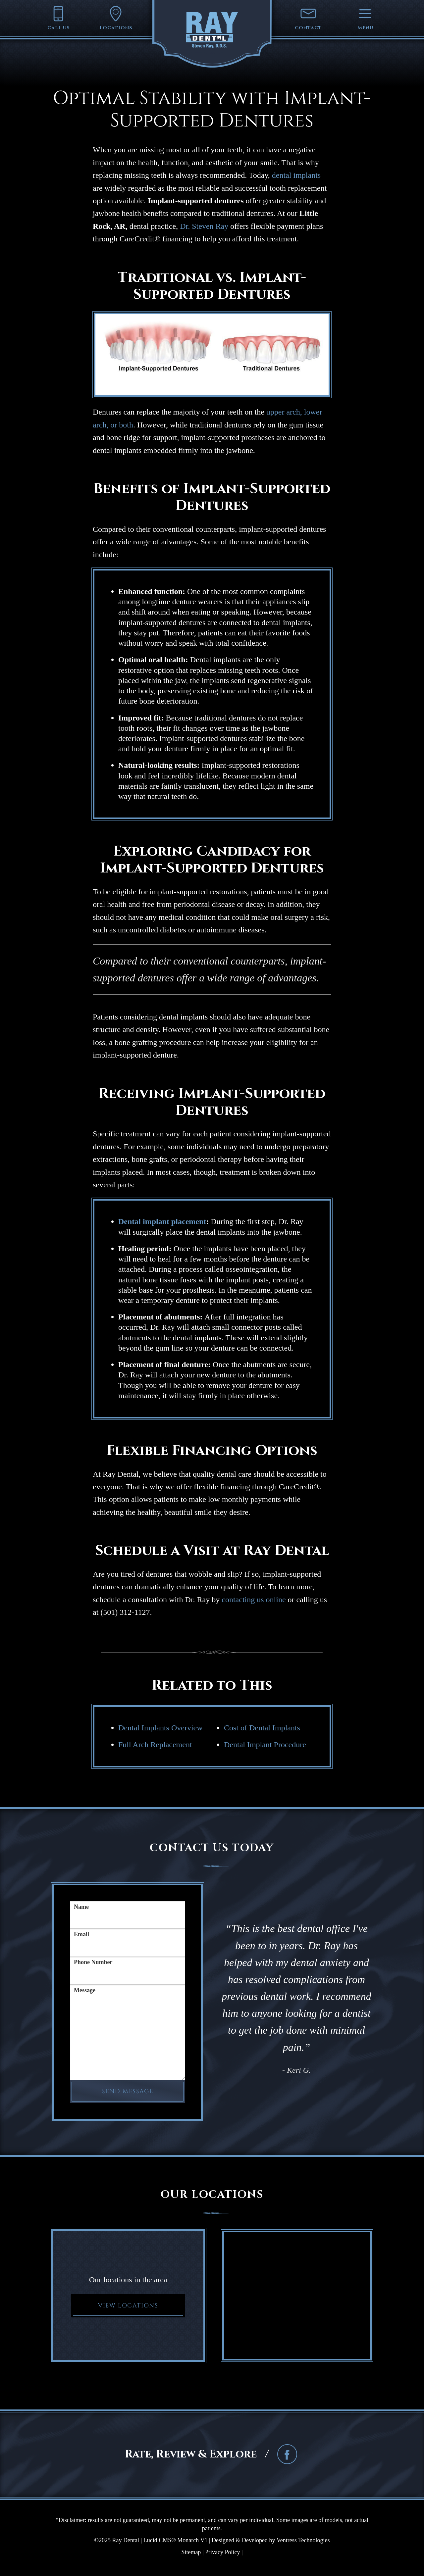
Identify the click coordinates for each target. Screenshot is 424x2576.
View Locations (128, 2306)
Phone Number (93, 1962)
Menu (365, 18)
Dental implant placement (162, 1221)
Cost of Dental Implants (262, 1727)
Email (81, 1934)
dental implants (296, 175)
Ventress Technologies (303, 2540)
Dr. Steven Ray (204, 226)
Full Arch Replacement (155, 1744)
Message (84, 1990)
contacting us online (254, 1599)
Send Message (127, 2091)
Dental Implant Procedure (265, 1744)
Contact (308, 18)
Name (81, 1907)
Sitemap (191, 2552)
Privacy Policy (222, 2552)
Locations (115, 18)
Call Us (58, 18)
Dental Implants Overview (160, 1727)
